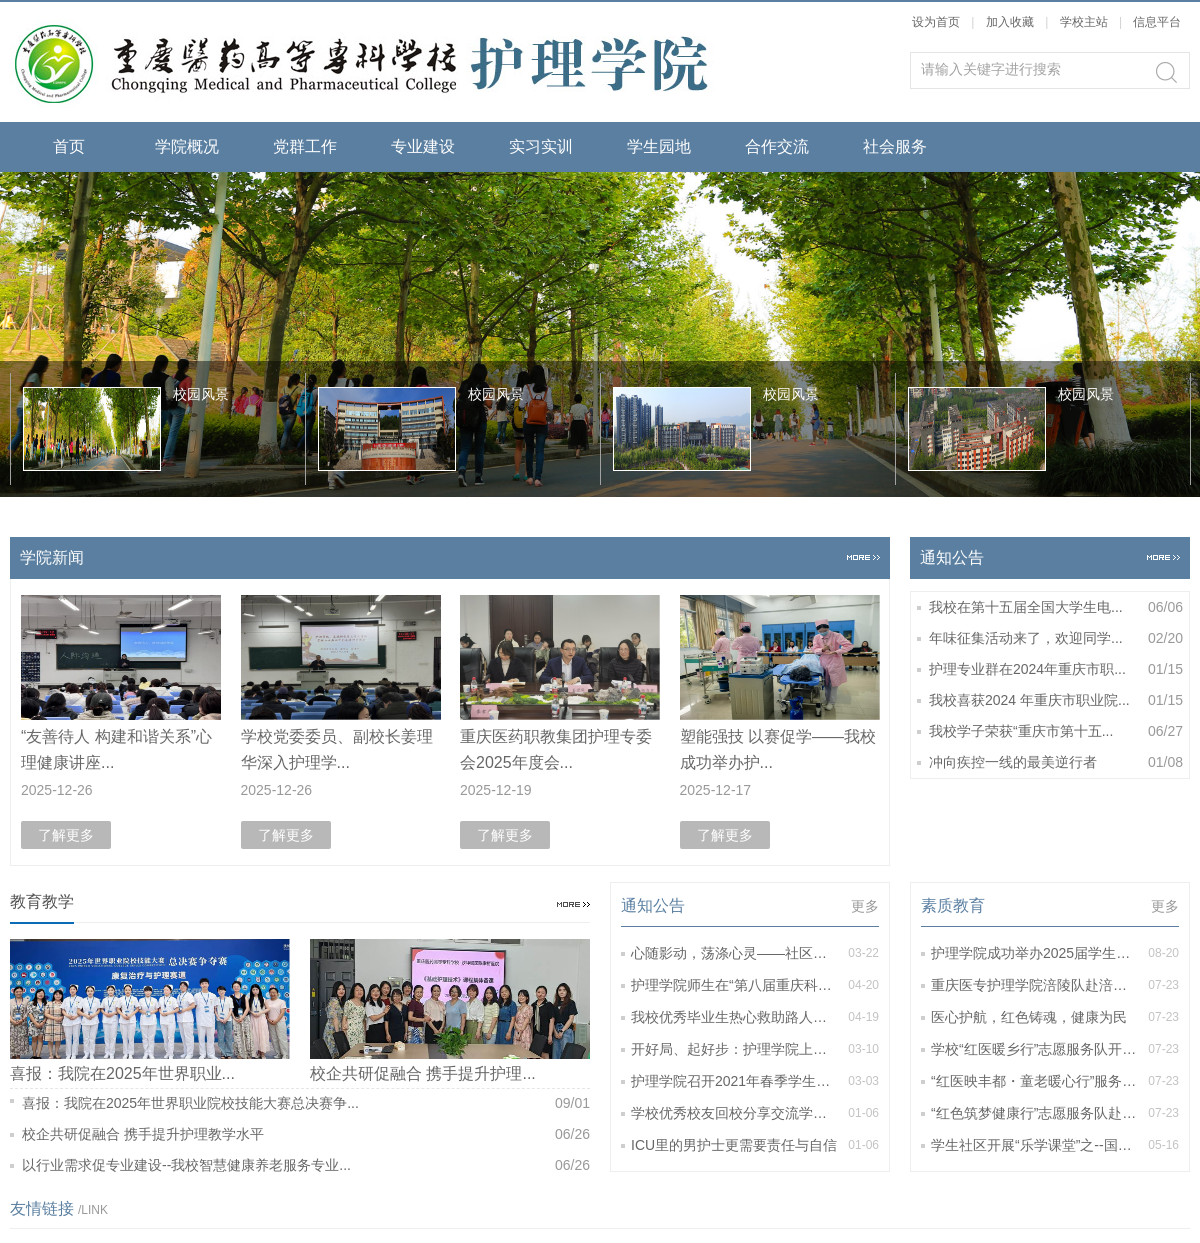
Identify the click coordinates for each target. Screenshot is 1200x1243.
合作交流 (777, 146)
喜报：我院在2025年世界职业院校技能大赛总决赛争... (306, 1103)
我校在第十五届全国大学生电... (1056, 607)
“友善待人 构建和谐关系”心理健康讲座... (116, 749)
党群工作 (305, 146)
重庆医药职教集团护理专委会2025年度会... (556, 749)
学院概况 (187, 146)
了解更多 (66, 835)
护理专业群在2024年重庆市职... (1056, 669)
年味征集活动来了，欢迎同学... (1056, 638)
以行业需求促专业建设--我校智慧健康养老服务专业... (306, 1165)
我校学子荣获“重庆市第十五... (1056, 731)
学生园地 (659, 146)
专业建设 (423, 146)
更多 (865, 906)
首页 (69, 146)
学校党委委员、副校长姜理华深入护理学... (337, 749)
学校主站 (1085, 22)
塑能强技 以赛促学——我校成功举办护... (778, 749)
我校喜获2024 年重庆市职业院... (1056, 700)
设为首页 (936, 22)
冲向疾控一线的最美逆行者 (1056, 762)
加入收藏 (1010, 22)
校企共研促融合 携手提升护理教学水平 (306, 1134)
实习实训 (541, 146)
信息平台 (1157, 22)
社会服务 (895, 146)
